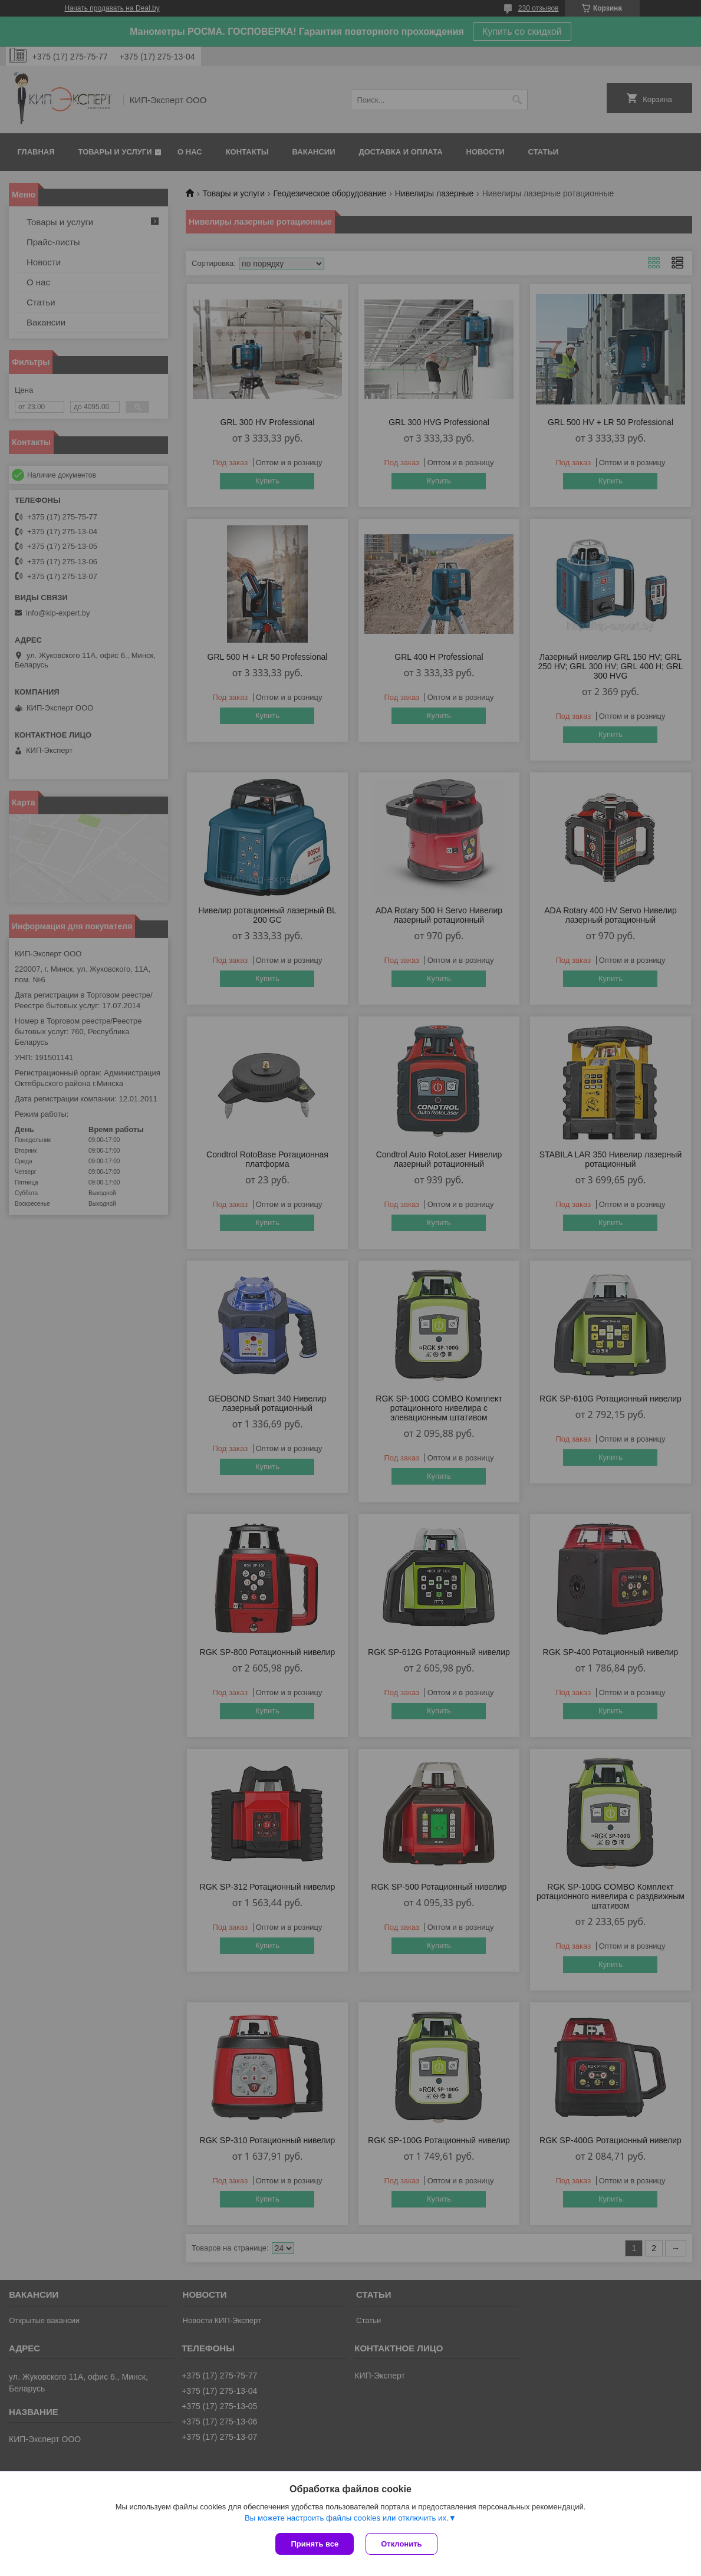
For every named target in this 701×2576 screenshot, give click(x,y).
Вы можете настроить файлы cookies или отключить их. (347, 2518)
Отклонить (401, 2543)
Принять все (314, 2543)
